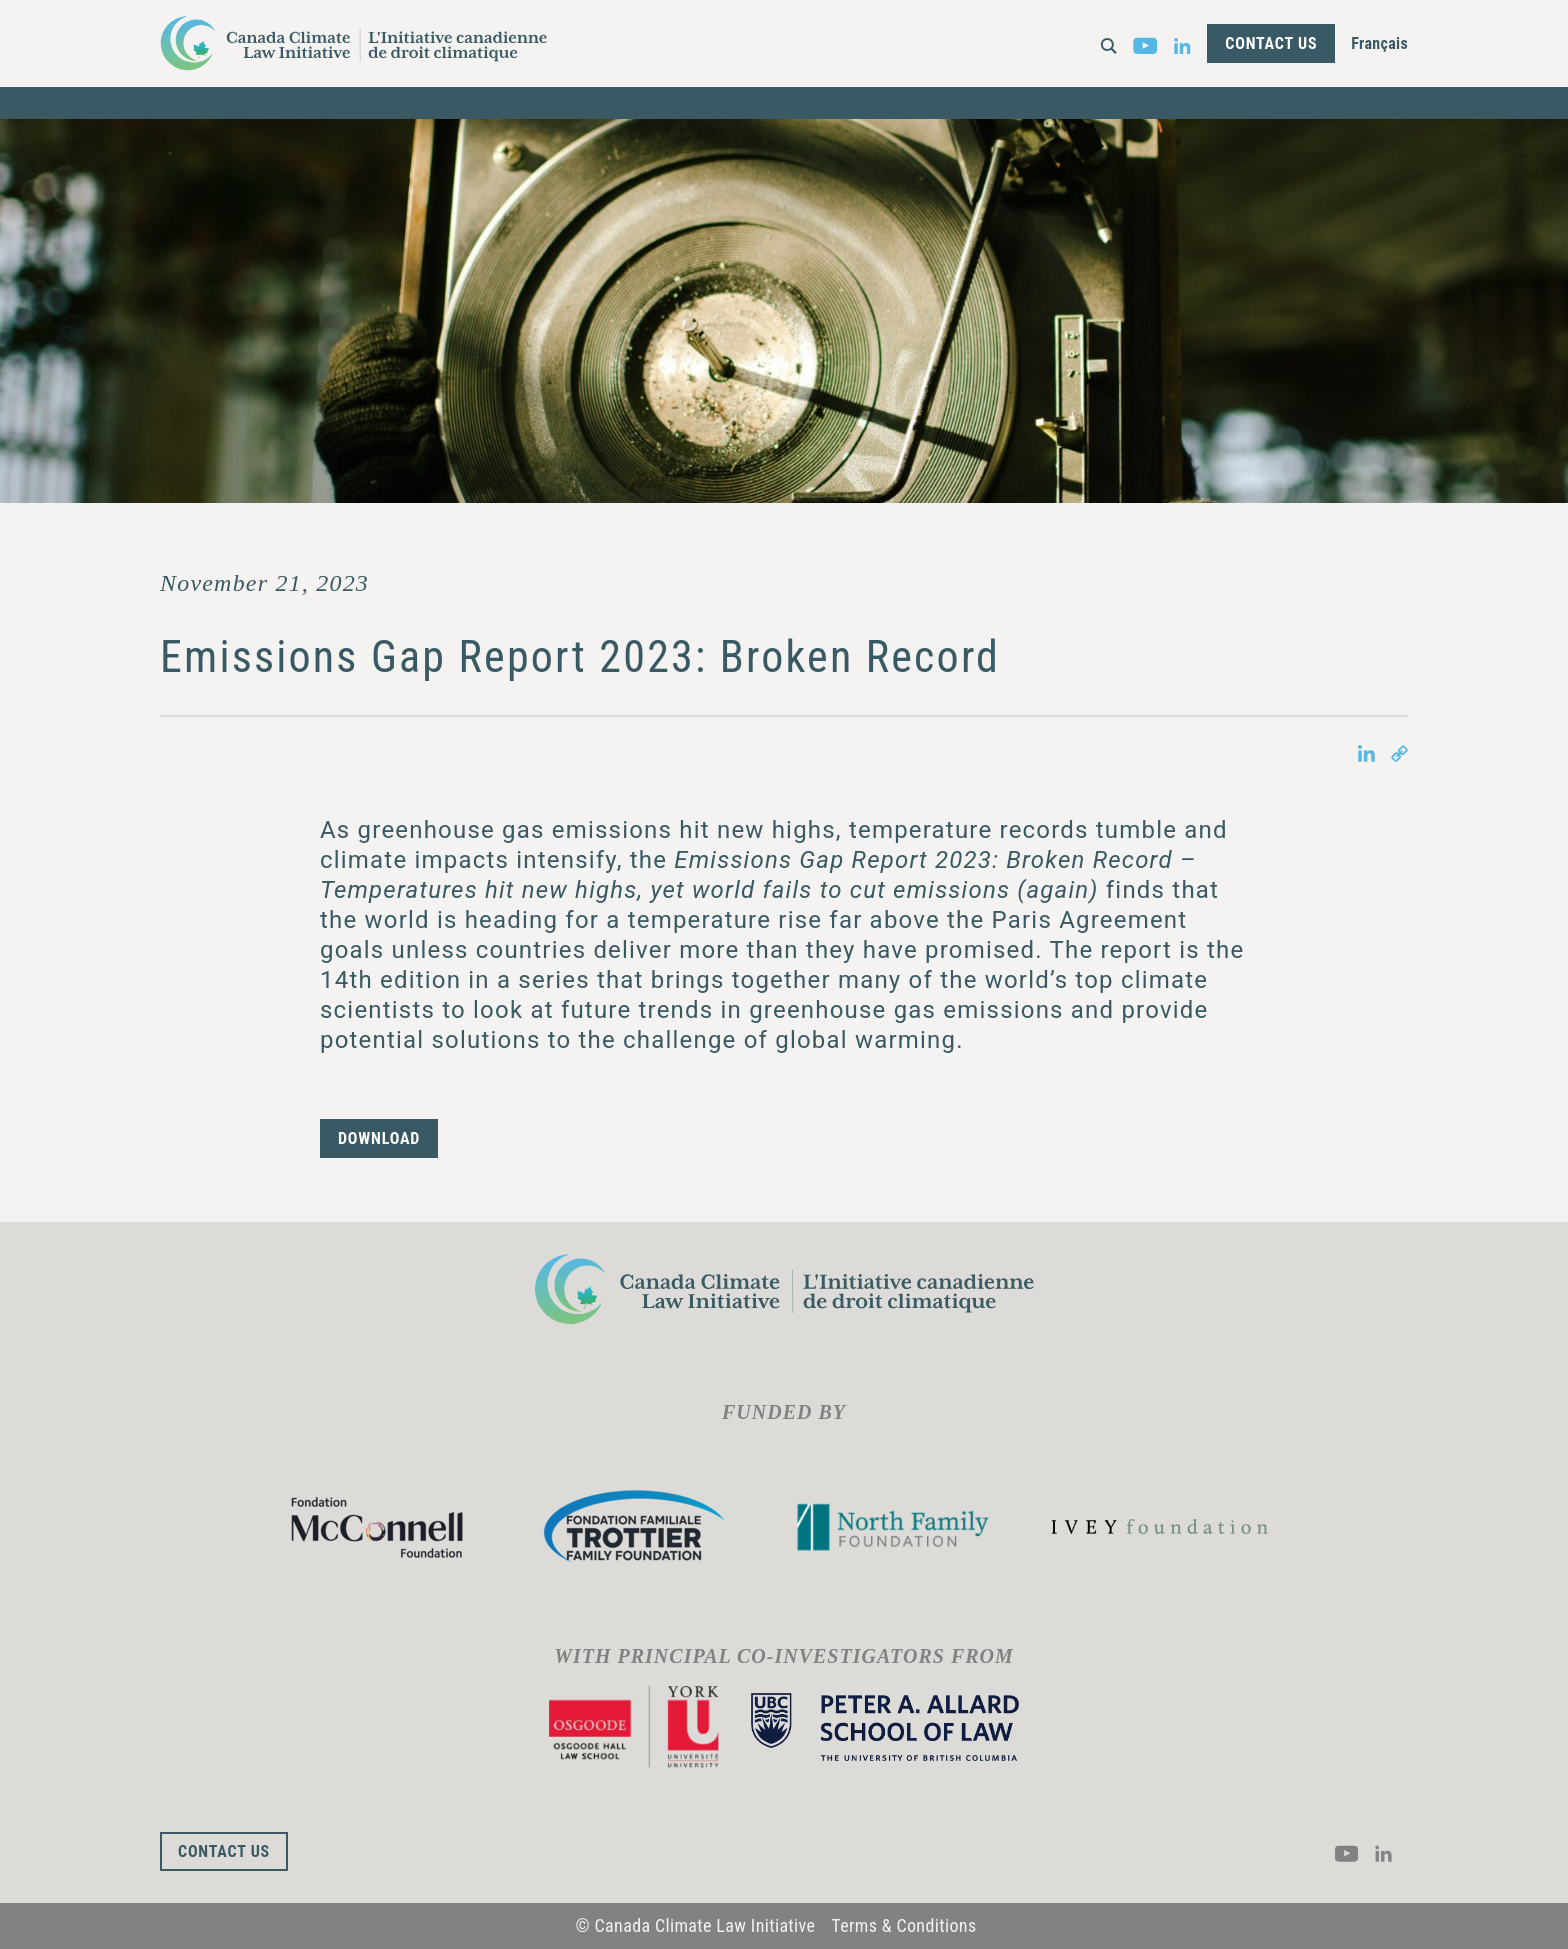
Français (1379, 43)
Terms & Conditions (903, 1925)
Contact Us (1271, 43)
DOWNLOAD (379, 1138)
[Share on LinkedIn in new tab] (1366, 752)
